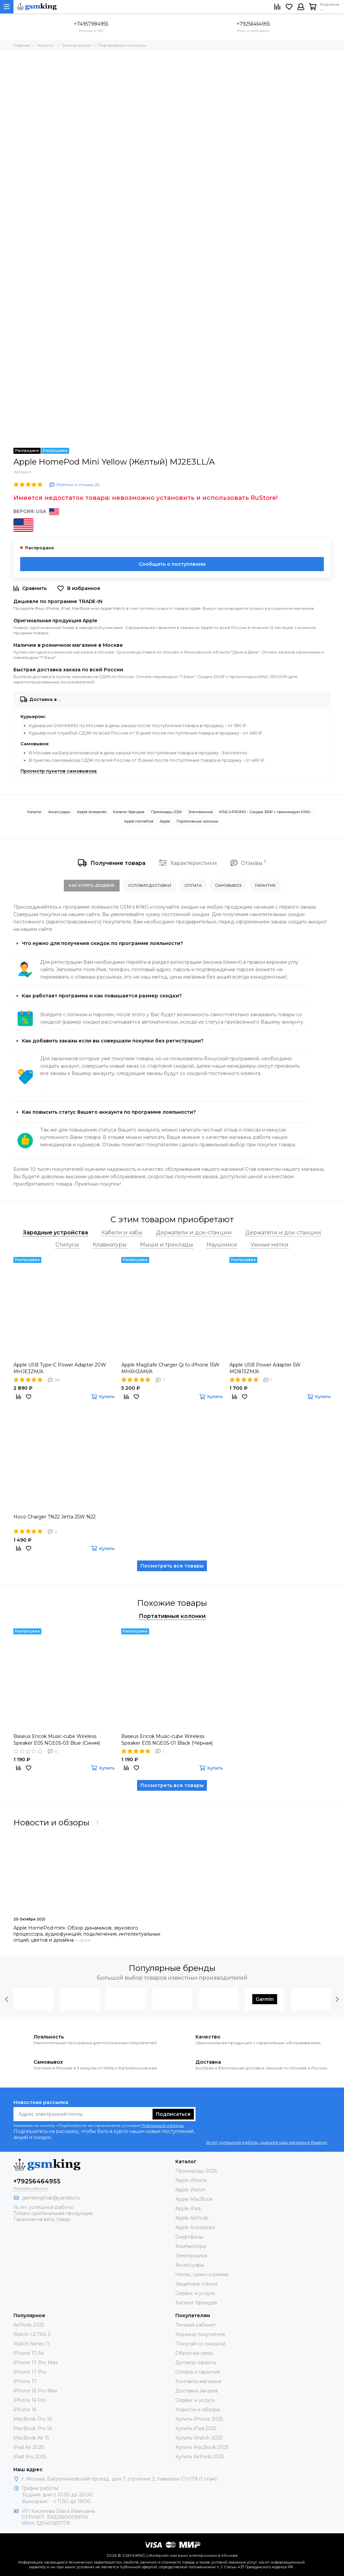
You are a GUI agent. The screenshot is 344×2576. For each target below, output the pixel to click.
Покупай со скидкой (200, 2344)
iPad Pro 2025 (29, 2457)
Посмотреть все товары (172, 1566)
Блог (86, 1940)
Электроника (200, 811)
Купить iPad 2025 (195, 2428)
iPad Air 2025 (28, 2447)
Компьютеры (190, 2246)
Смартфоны (189, 2237)
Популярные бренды (172, 1968)
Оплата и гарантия (197, 2372)
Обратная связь (194, 2353)
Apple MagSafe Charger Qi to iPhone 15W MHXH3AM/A (170, 1368)
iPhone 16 (24, 2410)
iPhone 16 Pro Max (35, 2391)
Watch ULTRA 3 (31, 2334)
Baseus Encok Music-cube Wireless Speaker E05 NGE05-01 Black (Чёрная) (167, 1739)
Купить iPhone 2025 (199, 2419)
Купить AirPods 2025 (199, 2457)
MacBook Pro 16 (32, 2419)
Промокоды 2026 (166, 811)
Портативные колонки (197, 821)
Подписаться (173, 2114)
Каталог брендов (128, 811)
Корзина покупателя (200, 2334)
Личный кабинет (195, 2325)
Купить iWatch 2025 (198, 2438)
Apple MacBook (194, 2199)
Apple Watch (190, 2190)
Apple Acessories (91, 811)
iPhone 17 (25, 2381)
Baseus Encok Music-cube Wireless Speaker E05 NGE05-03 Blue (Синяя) (56, 1739)
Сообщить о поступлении (172, 564)
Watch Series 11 (31, 2344)
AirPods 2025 (28, 2325)
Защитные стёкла (196, 2284)
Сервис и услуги (195, 2293)
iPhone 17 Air (28, 2353)
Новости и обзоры (197, 2410)
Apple (165, 821)
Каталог (34, 811)
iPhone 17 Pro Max (35, 2363)
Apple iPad (188, 2209)
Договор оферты (195, 2363)
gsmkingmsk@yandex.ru (51, 2198)
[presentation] (6, 1999)
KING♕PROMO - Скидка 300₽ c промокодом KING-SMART (268, 811)
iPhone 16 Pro (29, 2400)
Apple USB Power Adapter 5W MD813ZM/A (265, 1368)
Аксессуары (59, 811)
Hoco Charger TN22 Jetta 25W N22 (54, 1517)
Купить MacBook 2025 (201, 2447)
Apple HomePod (138, 821)
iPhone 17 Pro (29, 2372)
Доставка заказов (196, 2391)
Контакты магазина (198, 2381)
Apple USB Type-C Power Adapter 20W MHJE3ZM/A (59, 1368)
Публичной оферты (162, 2125)
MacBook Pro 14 (32, 2428)
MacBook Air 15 (31, 2438)
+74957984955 (91, 24)
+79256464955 (253, 24)
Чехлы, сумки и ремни (201, 2274)
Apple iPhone (191, 2180)
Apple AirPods (191, 2218)
